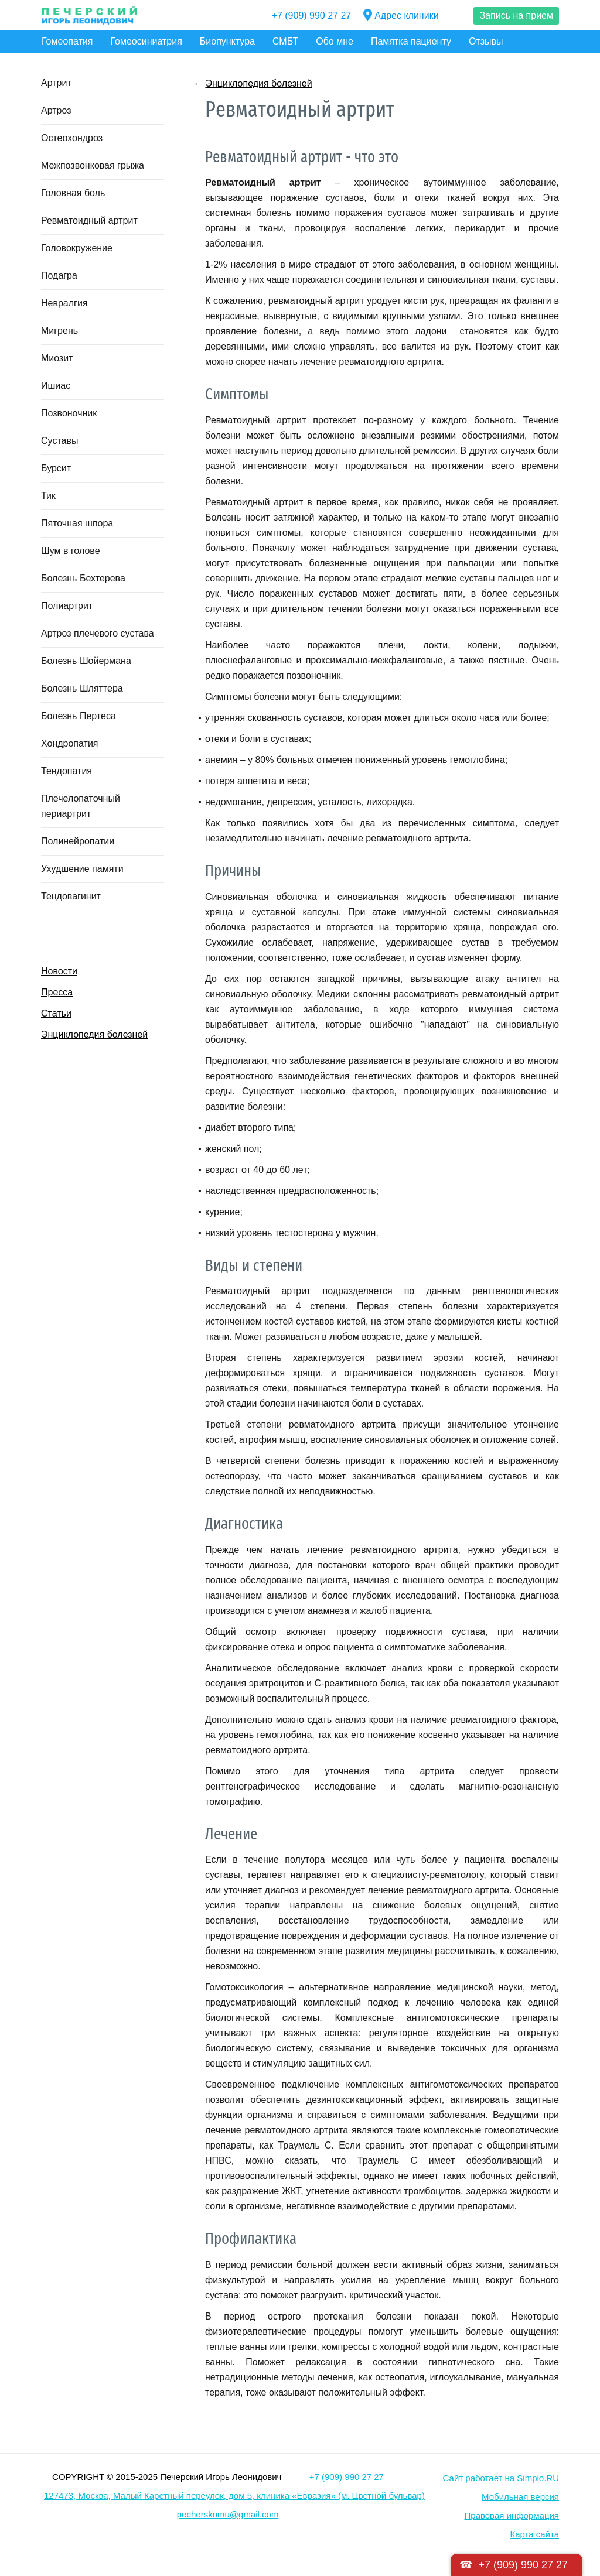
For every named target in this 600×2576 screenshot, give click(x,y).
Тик (48, 496)
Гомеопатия (67, 41)
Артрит (56, 83)
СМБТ (285, 41)
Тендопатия (66, 771)
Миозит (57, 358)
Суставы (59, 441)
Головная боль (73, 193)
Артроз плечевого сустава (97, 633)
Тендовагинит (71, 896)
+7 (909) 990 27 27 (312, 15)
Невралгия (64, 303)
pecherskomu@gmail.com (228, 2514)
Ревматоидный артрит (89, 220)
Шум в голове (70, 551)
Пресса (57, 992)
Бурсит (56, 468)
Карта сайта (534, 2534)
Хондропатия (69, 743)
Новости (59, 971)
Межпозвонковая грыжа (92, 165)
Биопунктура (227, 41)
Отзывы (486, 41)
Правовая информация (512, 2515)
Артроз (56, 110)
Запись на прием (516, 15)
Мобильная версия (520, 2497)
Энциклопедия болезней (94, 1034)
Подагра (59, 275)
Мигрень (59, 331)
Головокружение (76, 248)
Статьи (56, 1013)
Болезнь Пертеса (78, 716)
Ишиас (55, 386)
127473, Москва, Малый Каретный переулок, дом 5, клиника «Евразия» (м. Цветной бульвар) (234, 2495)
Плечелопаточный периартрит (80, 806)
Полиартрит (67, 606)
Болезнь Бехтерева (83, 578)
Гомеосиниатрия (146, 41)
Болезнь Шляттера (82, 688)
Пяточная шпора (77, 523)
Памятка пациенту (411, 41)
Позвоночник (69, 413)
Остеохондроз (72, 138)
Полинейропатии (77, 841)
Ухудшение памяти (82, 869)
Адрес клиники (401, 15)
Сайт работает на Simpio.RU (501, 2478)
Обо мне (334, 41)
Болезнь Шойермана (86, 661)
